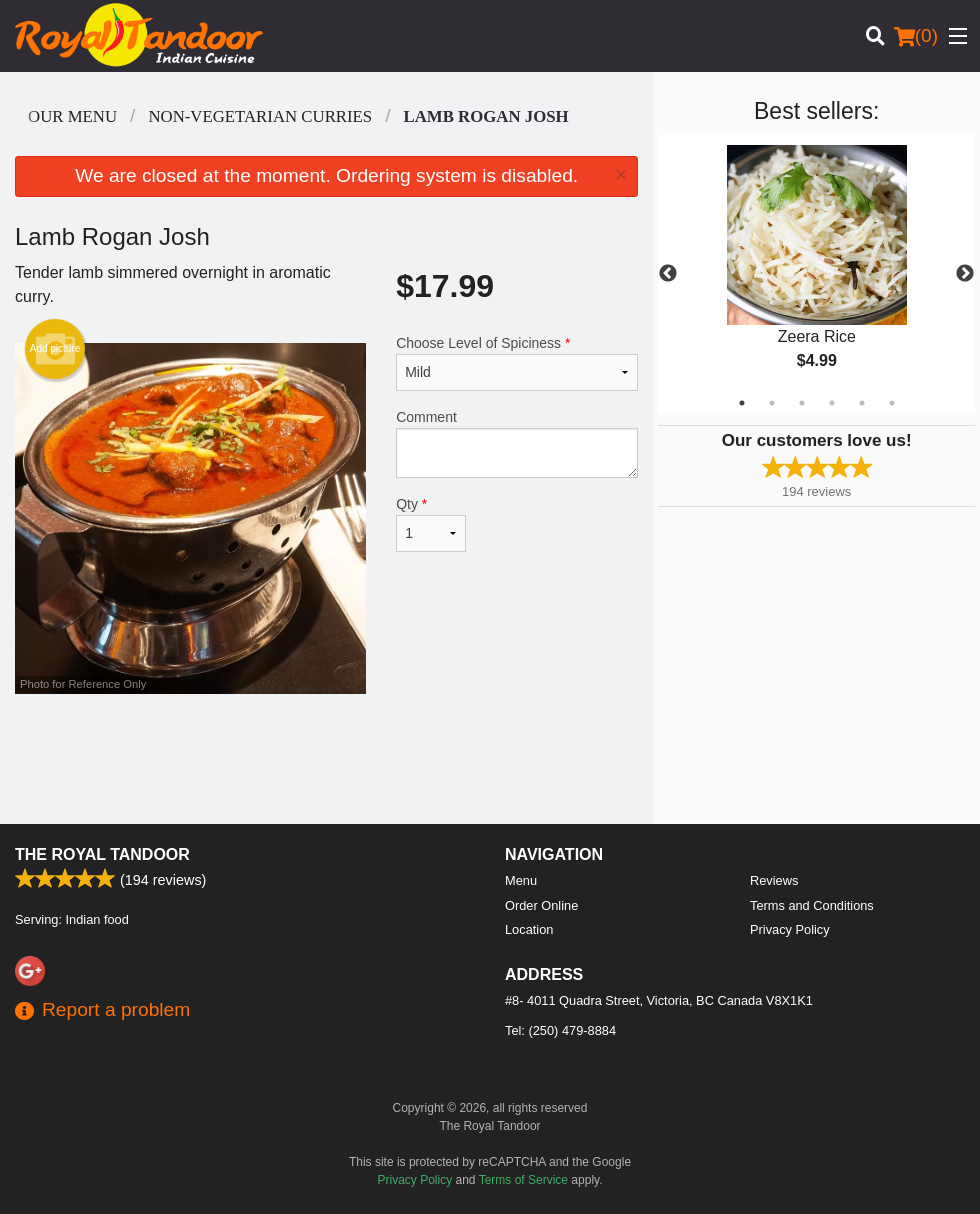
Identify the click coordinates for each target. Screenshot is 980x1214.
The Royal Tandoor (102, 854)
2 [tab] (772, 403)
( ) (916, 36)
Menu (521, 880)
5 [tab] (862, 403)
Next (965, 274)
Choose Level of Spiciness (517, 363)
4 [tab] (832, 403)
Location (529, 929)
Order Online (541, 905)
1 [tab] (742, 403)
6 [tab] (892, 403)
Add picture (55, 349)
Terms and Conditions (812, 905)
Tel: (560, 1030)
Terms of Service (523, 1180)
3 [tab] (802, 403)
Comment (517, 443)
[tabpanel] (816, 274)
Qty (431, 524)
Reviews (774, 880)
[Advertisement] (326, 759)
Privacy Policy (790, 929)
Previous (668, 274)
